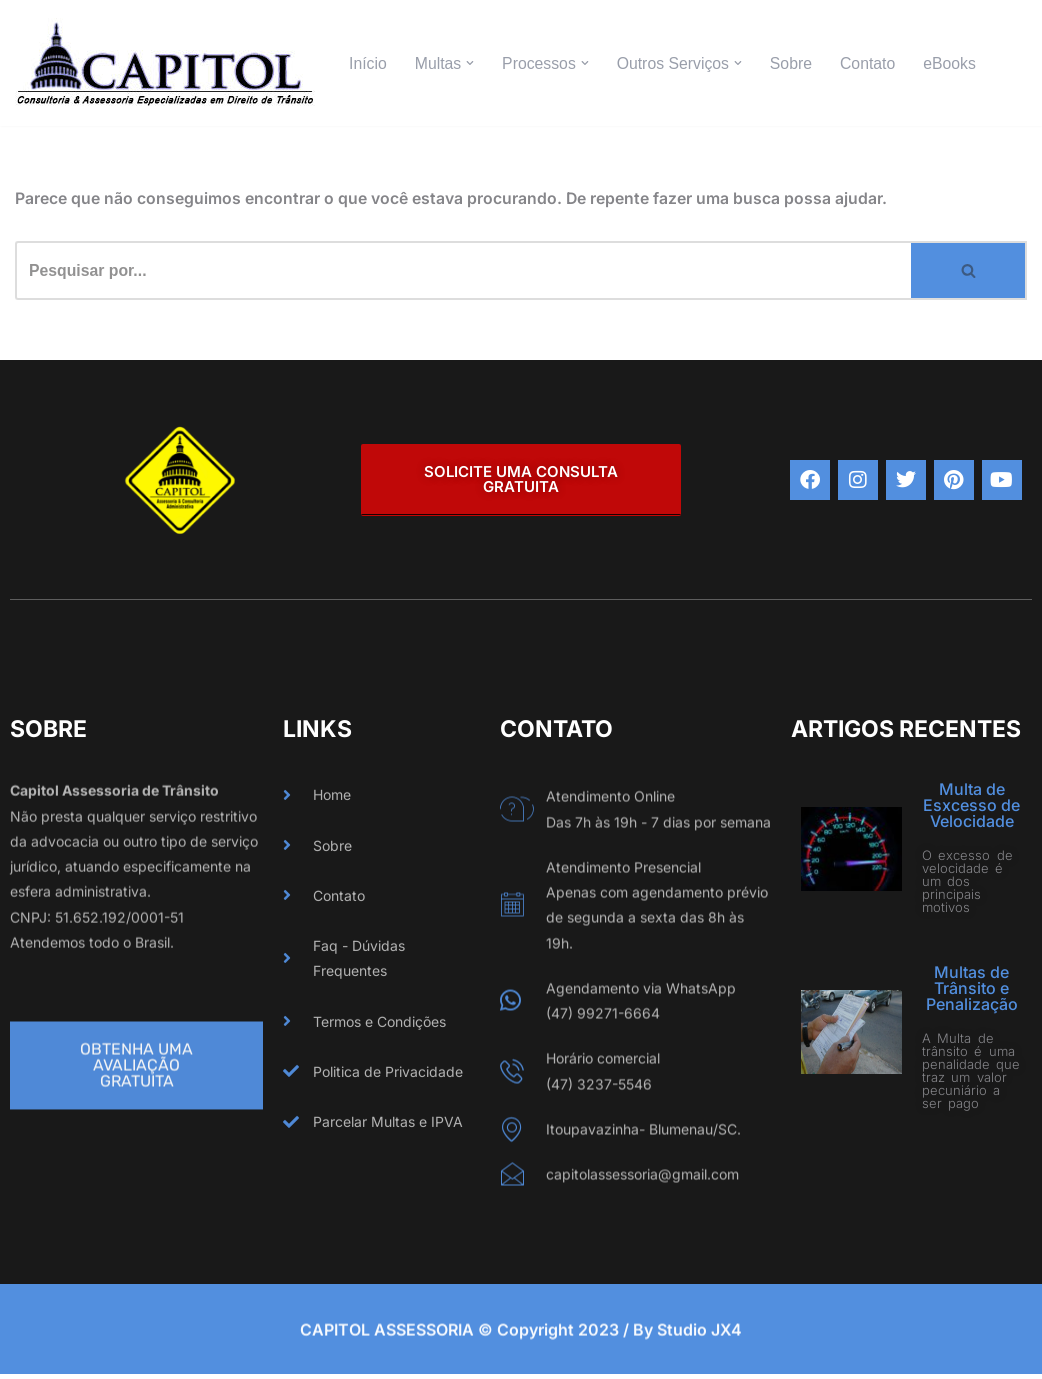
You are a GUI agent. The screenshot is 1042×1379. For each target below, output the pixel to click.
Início (368, 63)
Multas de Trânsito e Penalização (972, 989)
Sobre (795, 63)
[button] (471, 63)
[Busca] (463, 271)
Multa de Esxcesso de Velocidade (971, 806)
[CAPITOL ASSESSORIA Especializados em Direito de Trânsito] (165, 63)
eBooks (955, 63)
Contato (873, 63)
